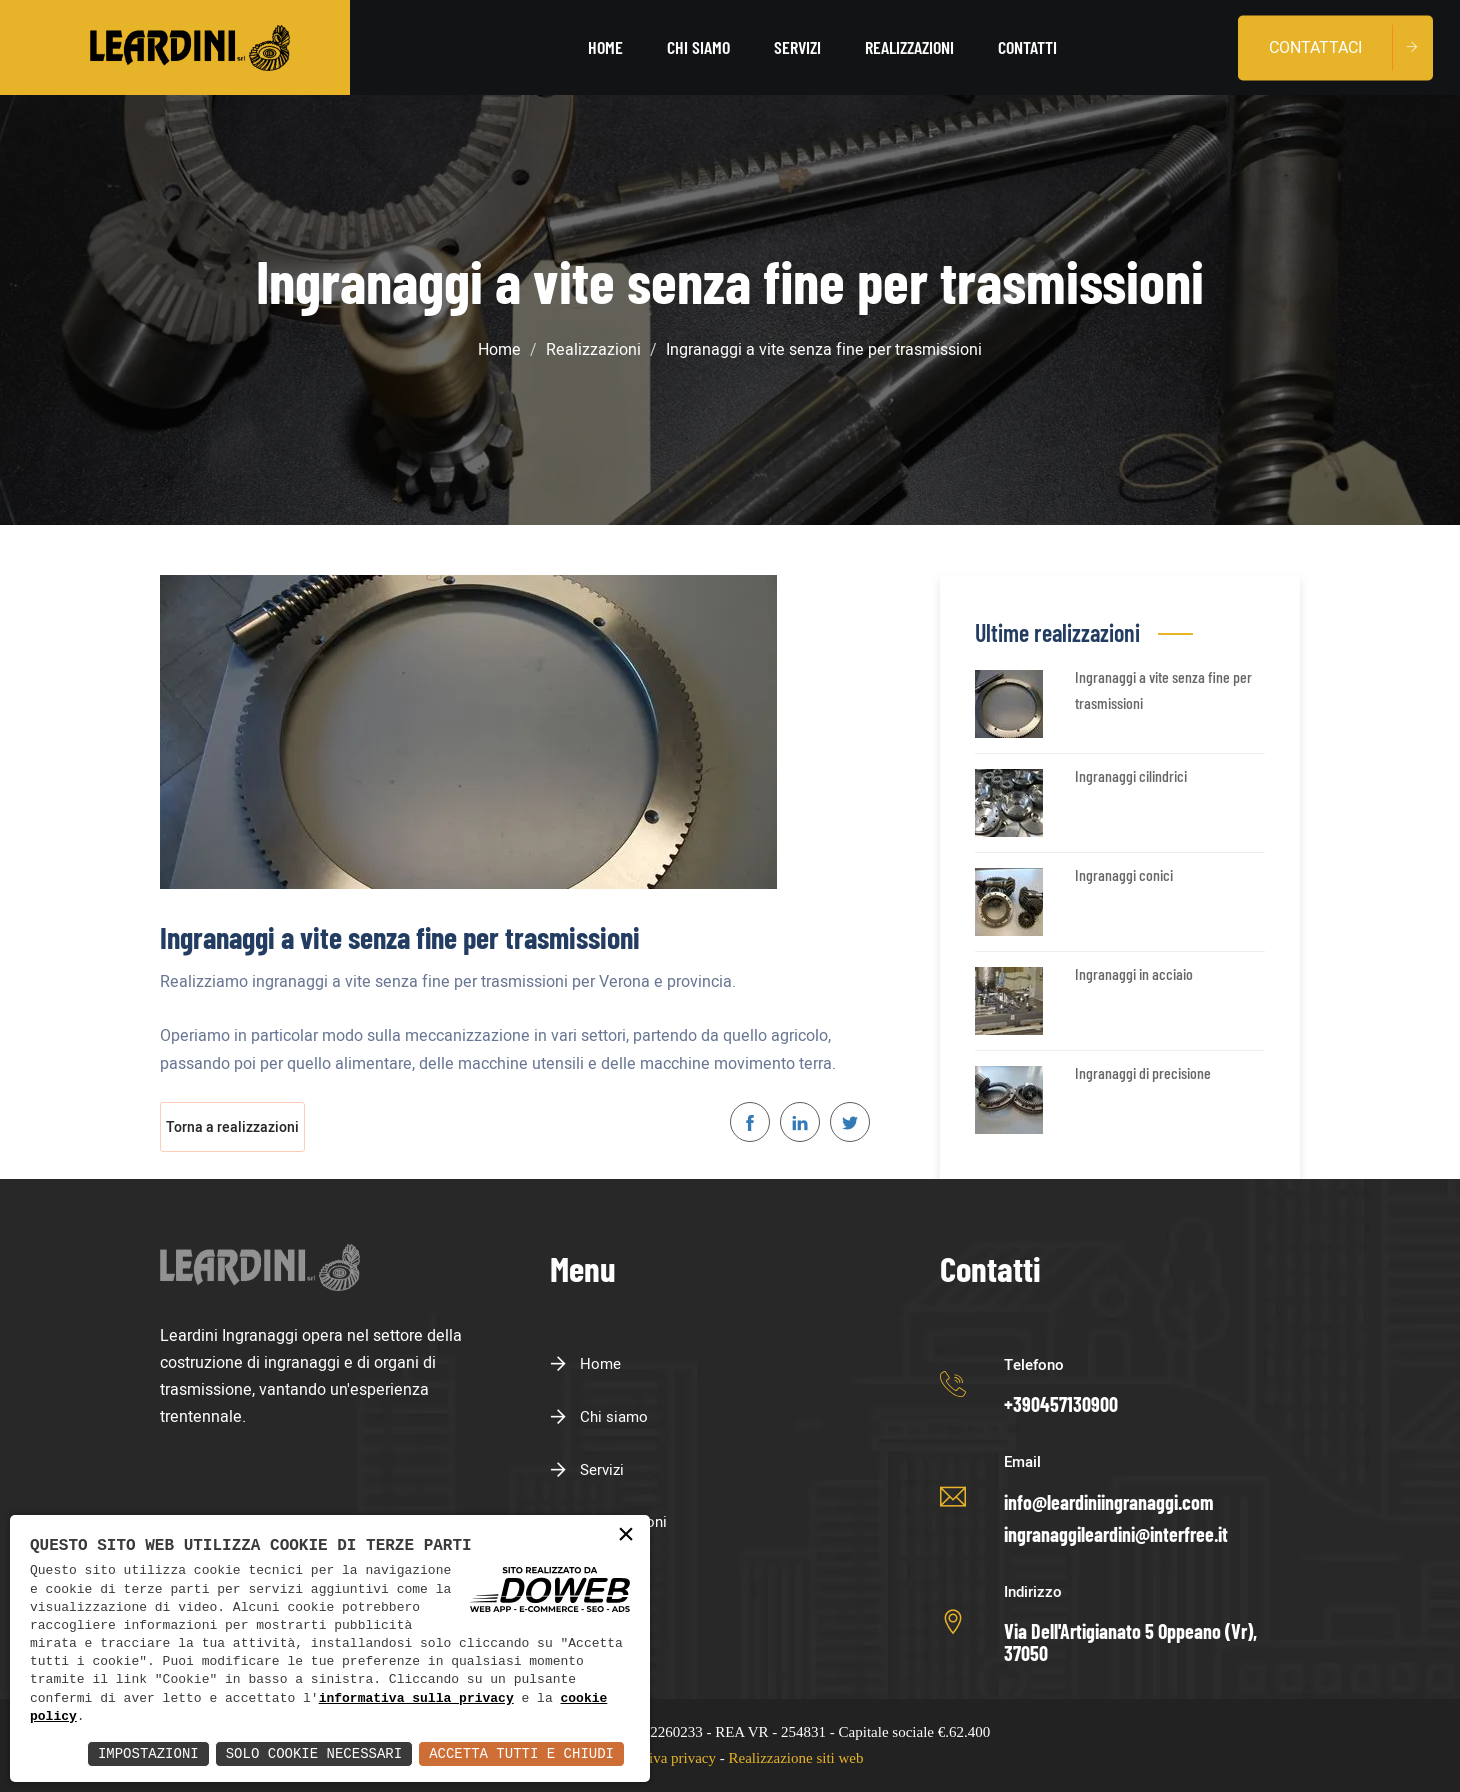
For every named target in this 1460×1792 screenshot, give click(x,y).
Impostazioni (148, 1753)
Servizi (797, 47)
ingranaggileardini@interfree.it (1116, 1534)
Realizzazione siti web (796, 1758)
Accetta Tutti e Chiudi (521, 1753)
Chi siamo (698, 47)
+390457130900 (1061, 1404)
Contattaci (1315, 47)
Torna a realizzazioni (232, 1127)
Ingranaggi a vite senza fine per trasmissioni (1163, 689)
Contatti (1027, 47)
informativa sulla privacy (416, 1699)
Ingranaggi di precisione (1143, 1072)
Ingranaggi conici (1124, 874)
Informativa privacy (657, 1758)
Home (605, 47)
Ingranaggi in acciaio (1134, 973)
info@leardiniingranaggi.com (1109, 1502)
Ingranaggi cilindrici (1131, 775)
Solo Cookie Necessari (314, 1753)
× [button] (626, 1535)
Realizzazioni (909, 47)
